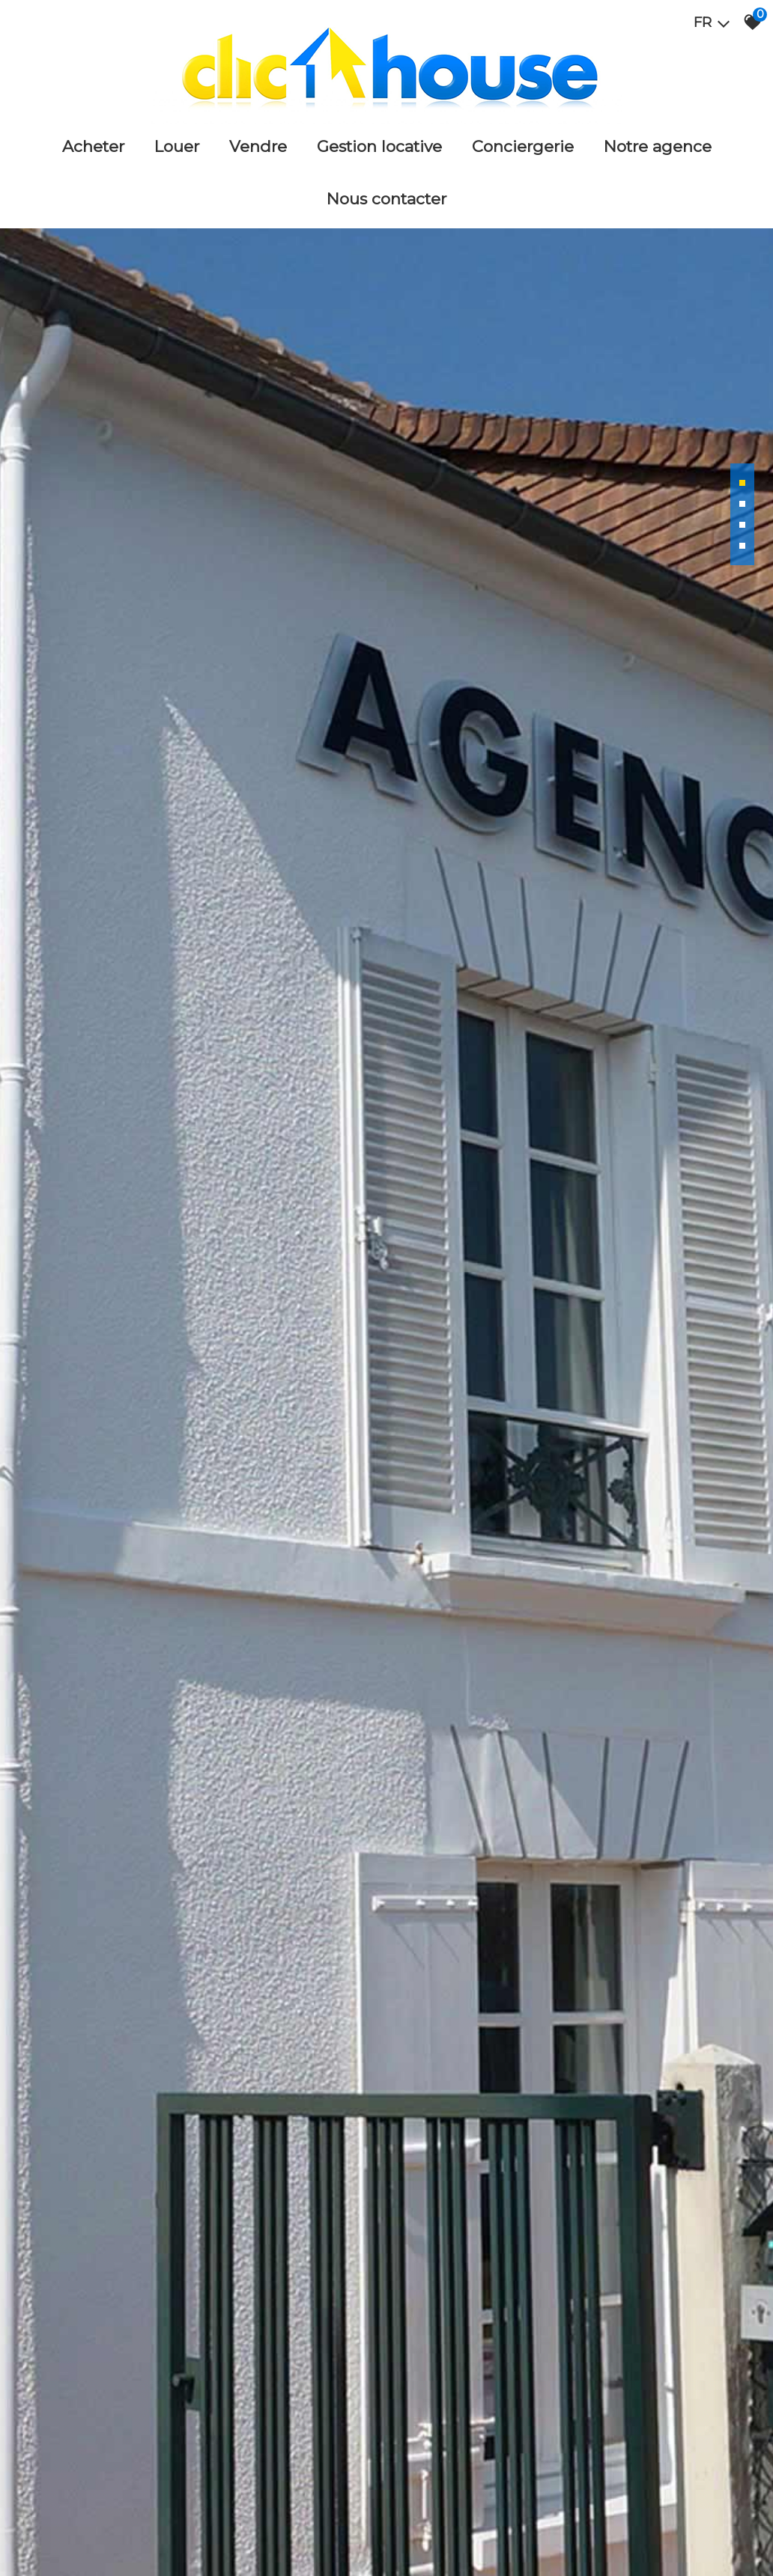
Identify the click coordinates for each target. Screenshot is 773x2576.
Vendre (258, 146)
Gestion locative (379, 146)
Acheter (93, 146)
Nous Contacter (386, 198)
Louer (176, 146)
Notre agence (658, 146)
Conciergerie (523, 146)
